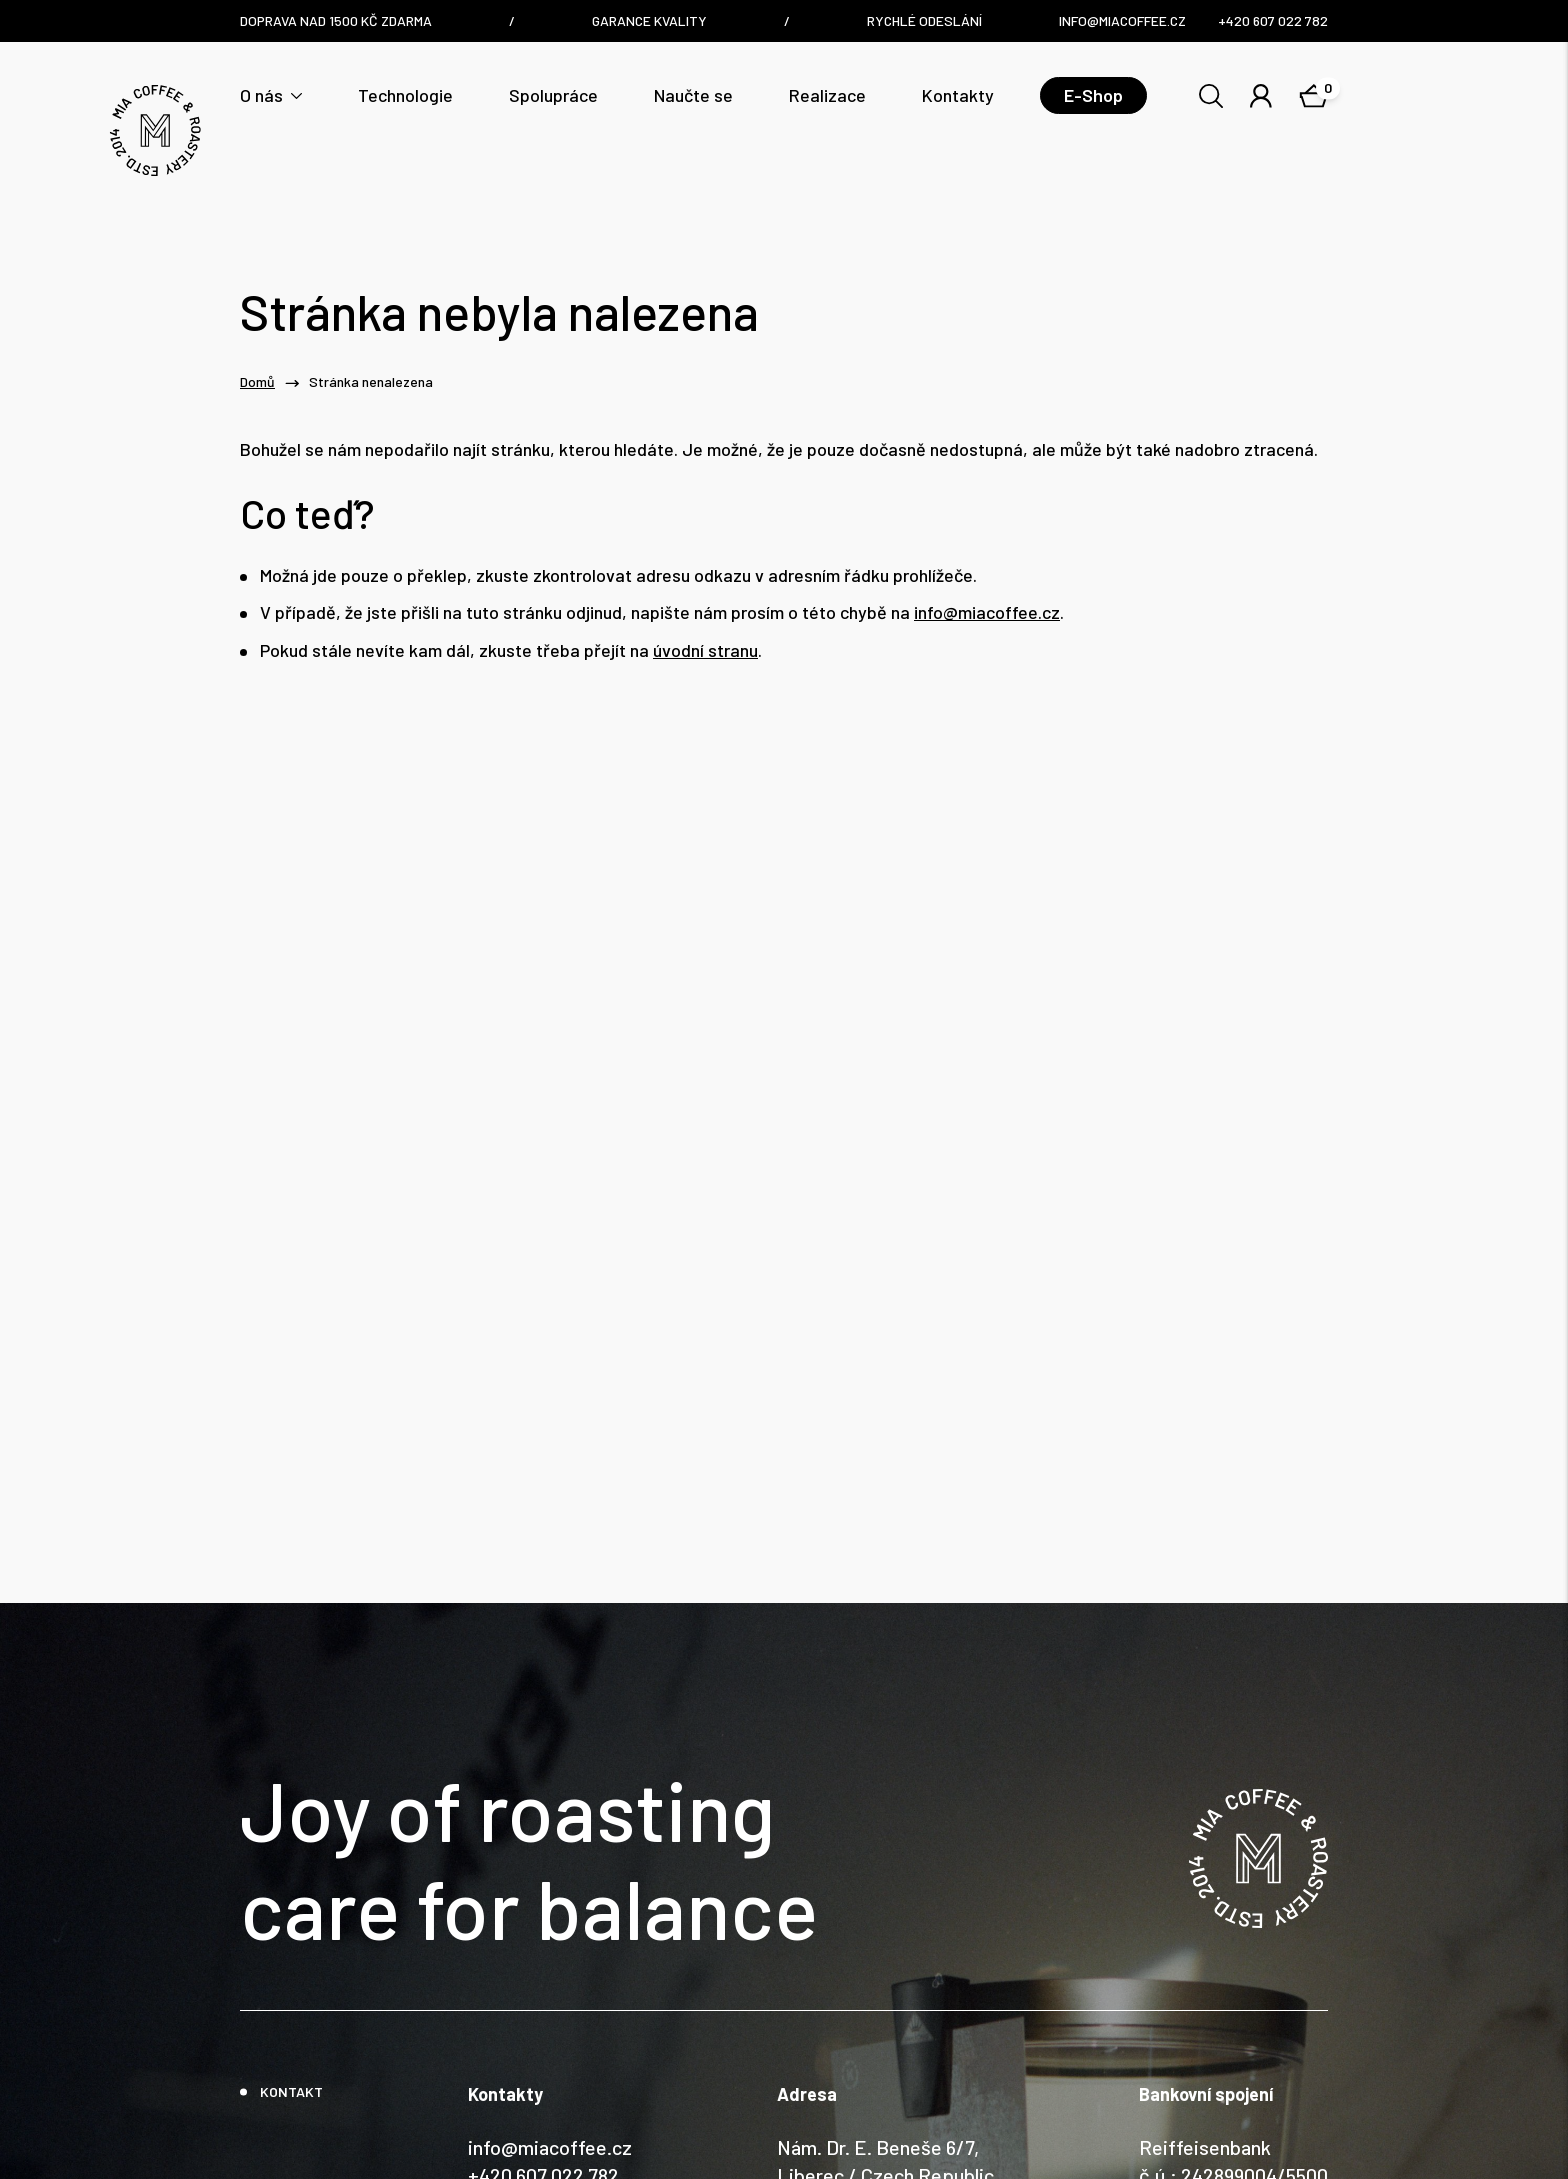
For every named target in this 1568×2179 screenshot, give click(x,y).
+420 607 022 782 (543, 2022)
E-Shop (1093, 95)
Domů (257, 382)
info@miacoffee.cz (987, 612)
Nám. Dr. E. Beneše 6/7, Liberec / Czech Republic (885, 2008)
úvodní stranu (705, 650)
